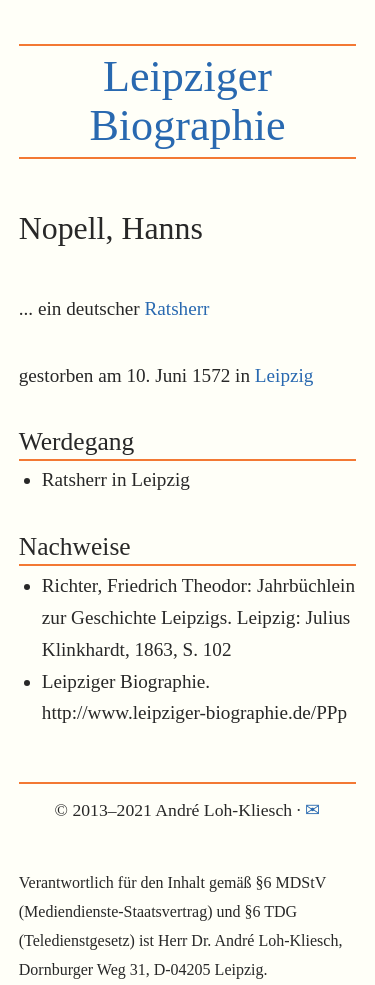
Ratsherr (177, 308)
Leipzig (284, 375)
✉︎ (312, 810)
